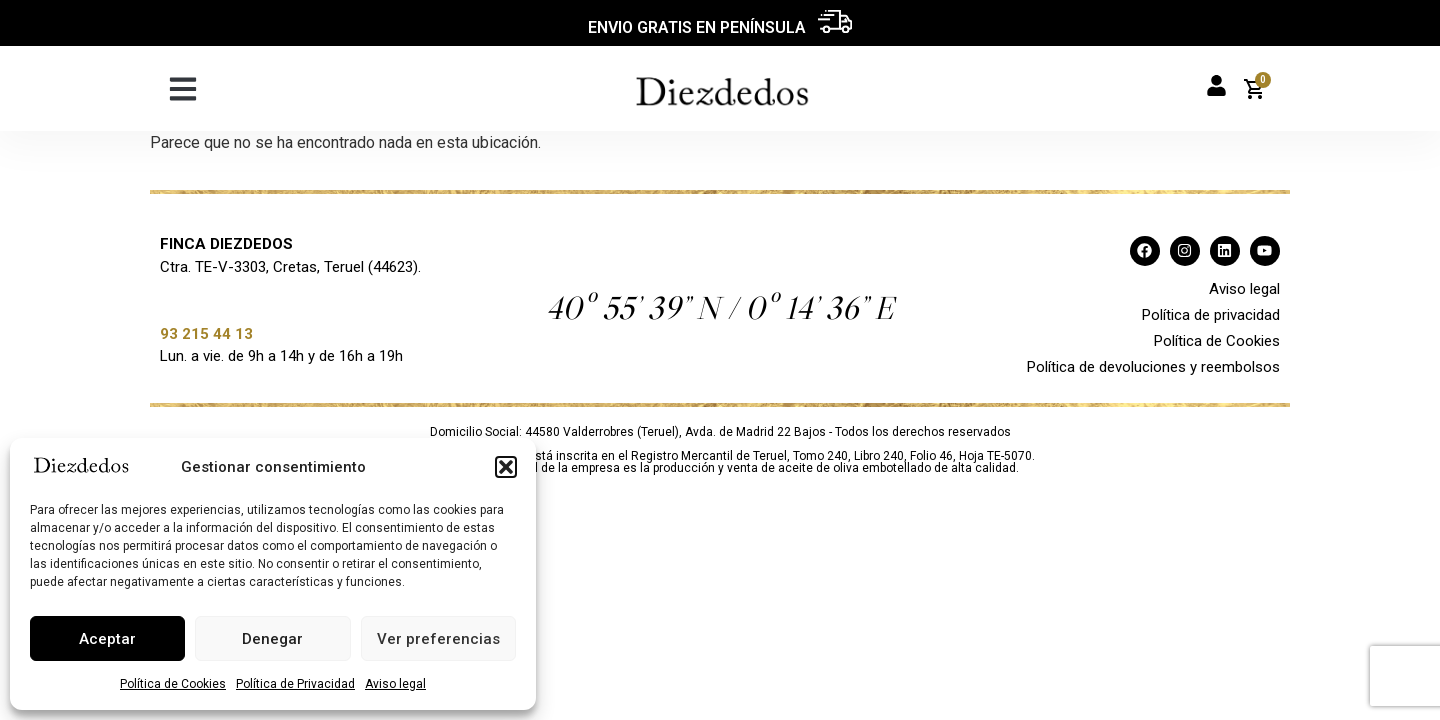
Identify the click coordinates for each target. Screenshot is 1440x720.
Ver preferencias (438, 639)
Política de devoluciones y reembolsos (1153, 367)
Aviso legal (395, 684)
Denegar (272, 639)
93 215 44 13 (206, 334)
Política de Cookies (173, 684)
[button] (506, 467)
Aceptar (107, 639)
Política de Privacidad (295, 684)
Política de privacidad (1211, 315)
